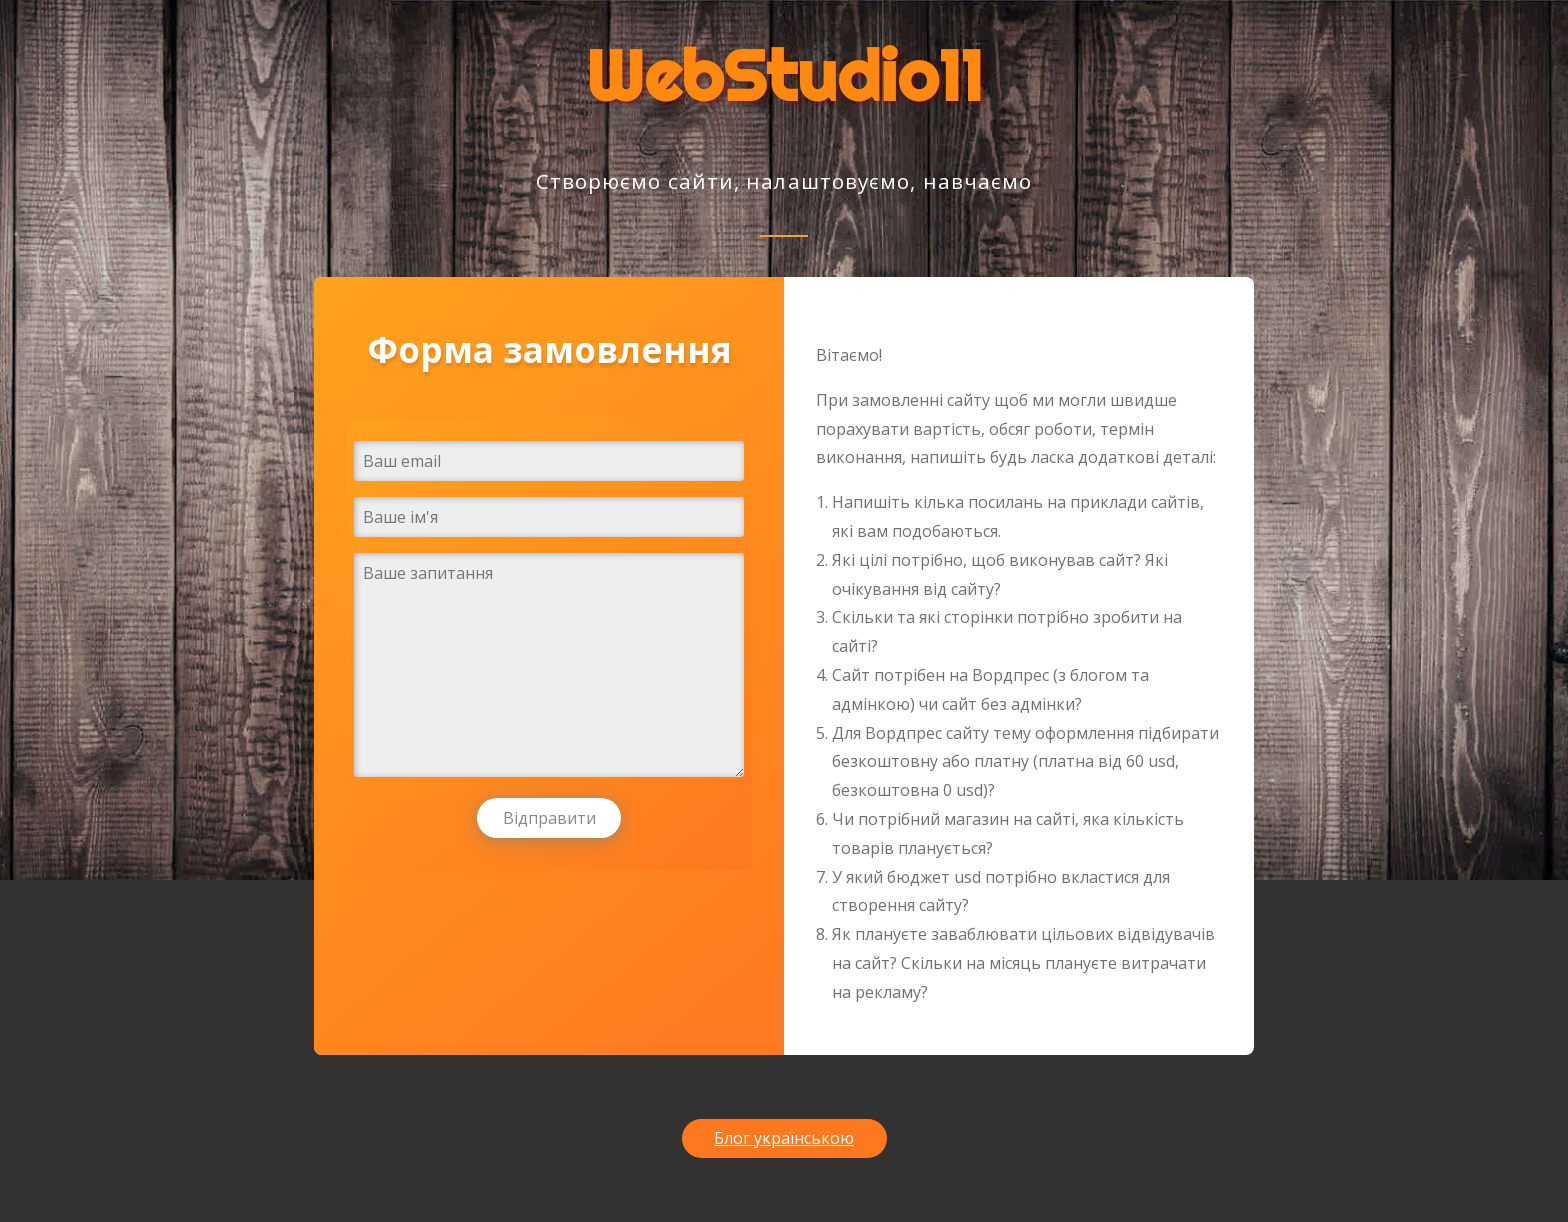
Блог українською (784, 1138)
